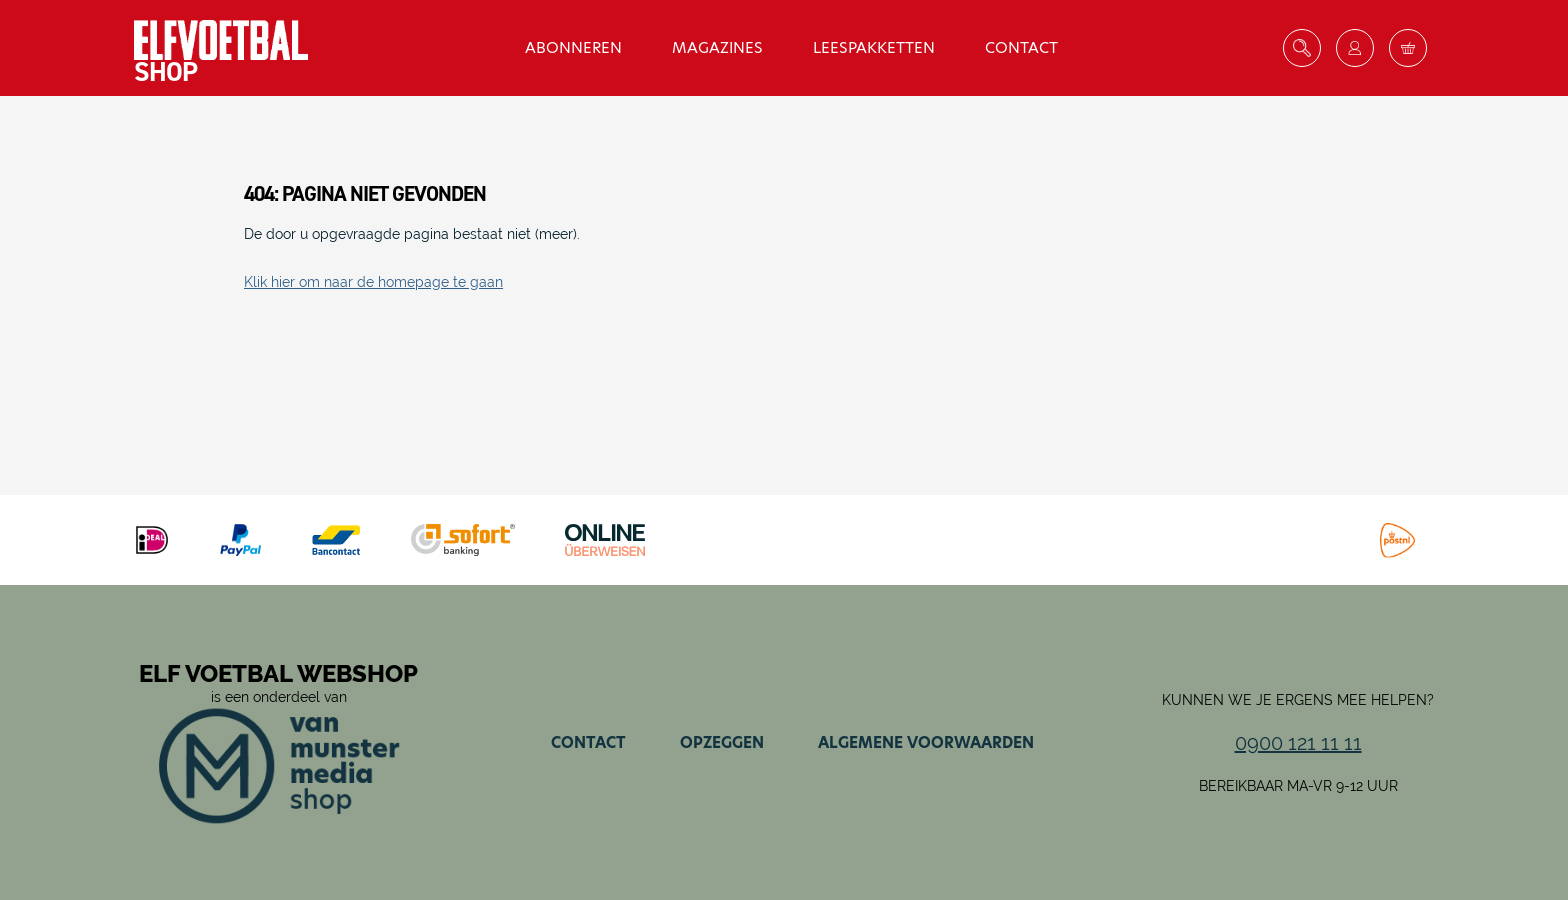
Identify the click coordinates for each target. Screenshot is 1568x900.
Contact (1021, 47)
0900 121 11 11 (1298, 743)
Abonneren (573, 47)
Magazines (717, 47)
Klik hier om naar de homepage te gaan (373, 282)
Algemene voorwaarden (926, 742)
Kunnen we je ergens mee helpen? (1298, 700)
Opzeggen (722, 742)
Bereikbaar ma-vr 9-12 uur (1298, 786)
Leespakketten (874, 47)
